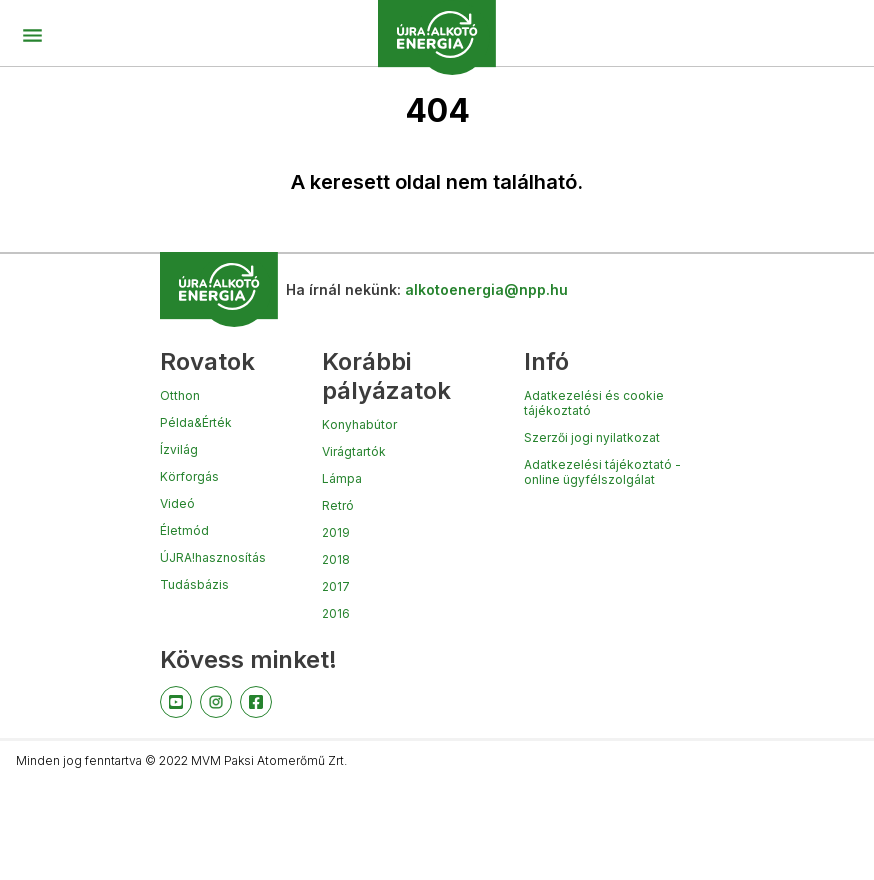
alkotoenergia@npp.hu (486, 289)
